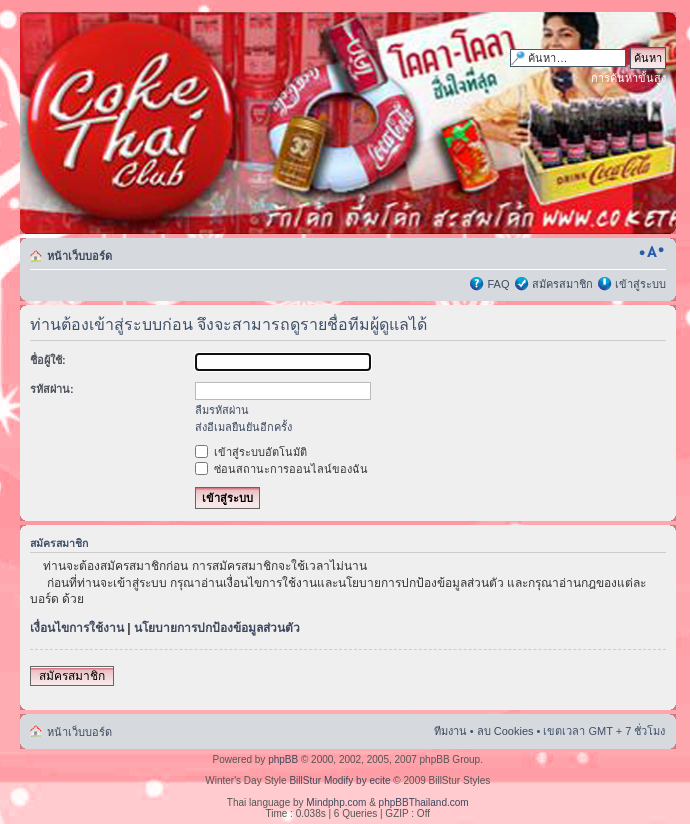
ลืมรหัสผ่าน (222, 410)
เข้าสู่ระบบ (640, 284)
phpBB (283, 759)
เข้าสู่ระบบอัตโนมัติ (251, 452)
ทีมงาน (450, 731)
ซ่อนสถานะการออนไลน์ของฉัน (281, 469)
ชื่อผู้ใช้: (48, 360)
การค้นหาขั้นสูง (628, 78)
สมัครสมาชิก (562, 284)
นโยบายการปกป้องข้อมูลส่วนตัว (217, 628)
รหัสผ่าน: (52, 389)
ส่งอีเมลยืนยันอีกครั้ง (243, 427)
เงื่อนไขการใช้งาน (77, 628)
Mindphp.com (336, 802)
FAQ (498, 284)
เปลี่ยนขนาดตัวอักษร (651, 252)
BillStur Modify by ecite (339, 780)
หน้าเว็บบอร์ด (79, 256)
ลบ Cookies (505, 731)
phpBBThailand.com (424, 802)
